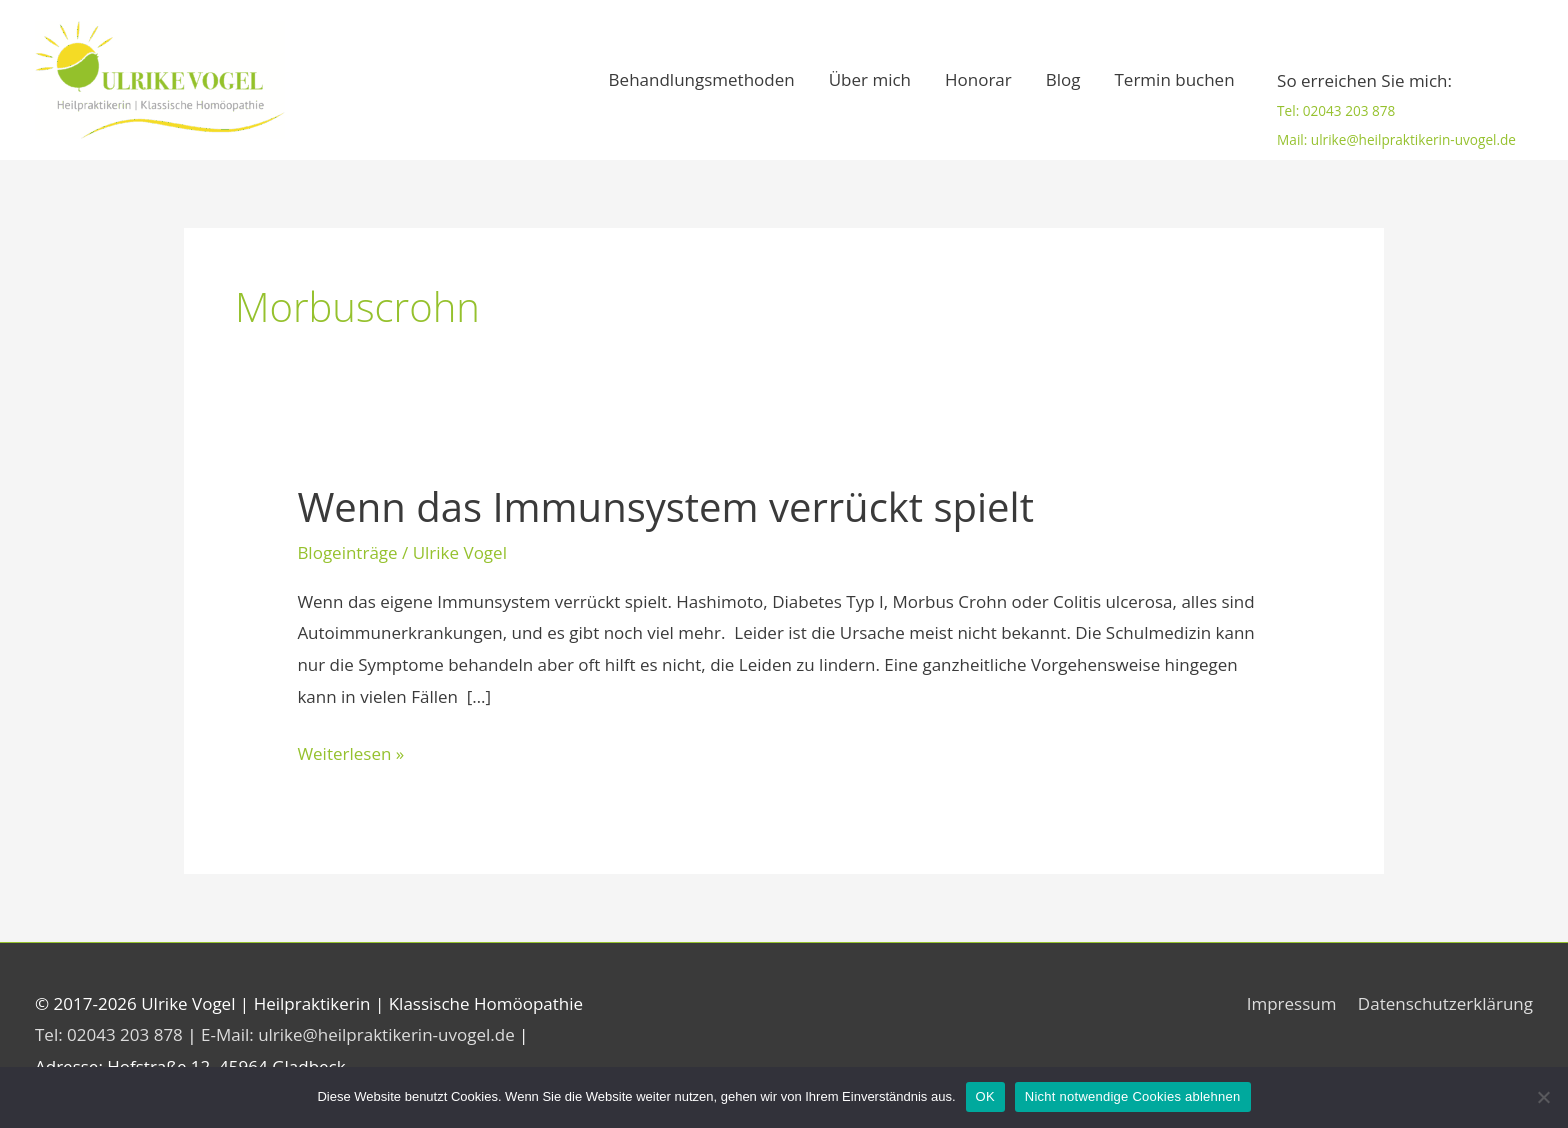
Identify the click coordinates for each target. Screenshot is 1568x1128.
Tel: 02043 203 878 (1336, 111)
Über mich (870, 79)
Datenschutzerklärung (1445, 1003)
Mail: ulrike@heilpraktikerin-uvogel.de (1396, 139)
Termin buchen (1175, 79)
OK (985, 1096)
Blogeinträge (347, 552)
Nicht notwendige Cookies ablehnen (1133, 1096)
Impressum (1292, 1003)
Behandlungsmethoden (702, 79)
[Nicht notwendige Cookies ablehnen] (1543, 1097)
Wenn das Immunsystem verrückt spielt (665, 506)
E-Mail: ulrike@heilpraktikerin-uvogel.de (360, 1034)
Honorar (978, 79)
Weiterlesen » (350, 751)
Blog (1063, 79)
